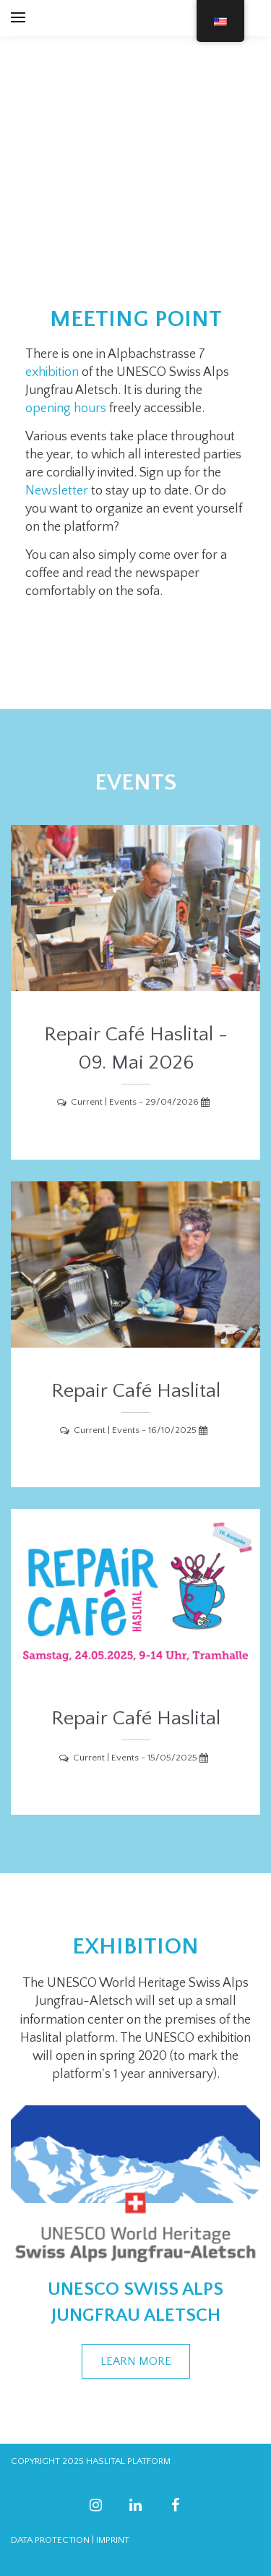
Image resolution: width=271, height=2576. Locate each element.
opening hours (65, 408)
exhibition (52, 372)
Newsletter (56, 491)
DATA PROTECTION (50, 2540)
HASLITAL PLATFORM (128, 2461)
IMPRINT (112, 2540)
